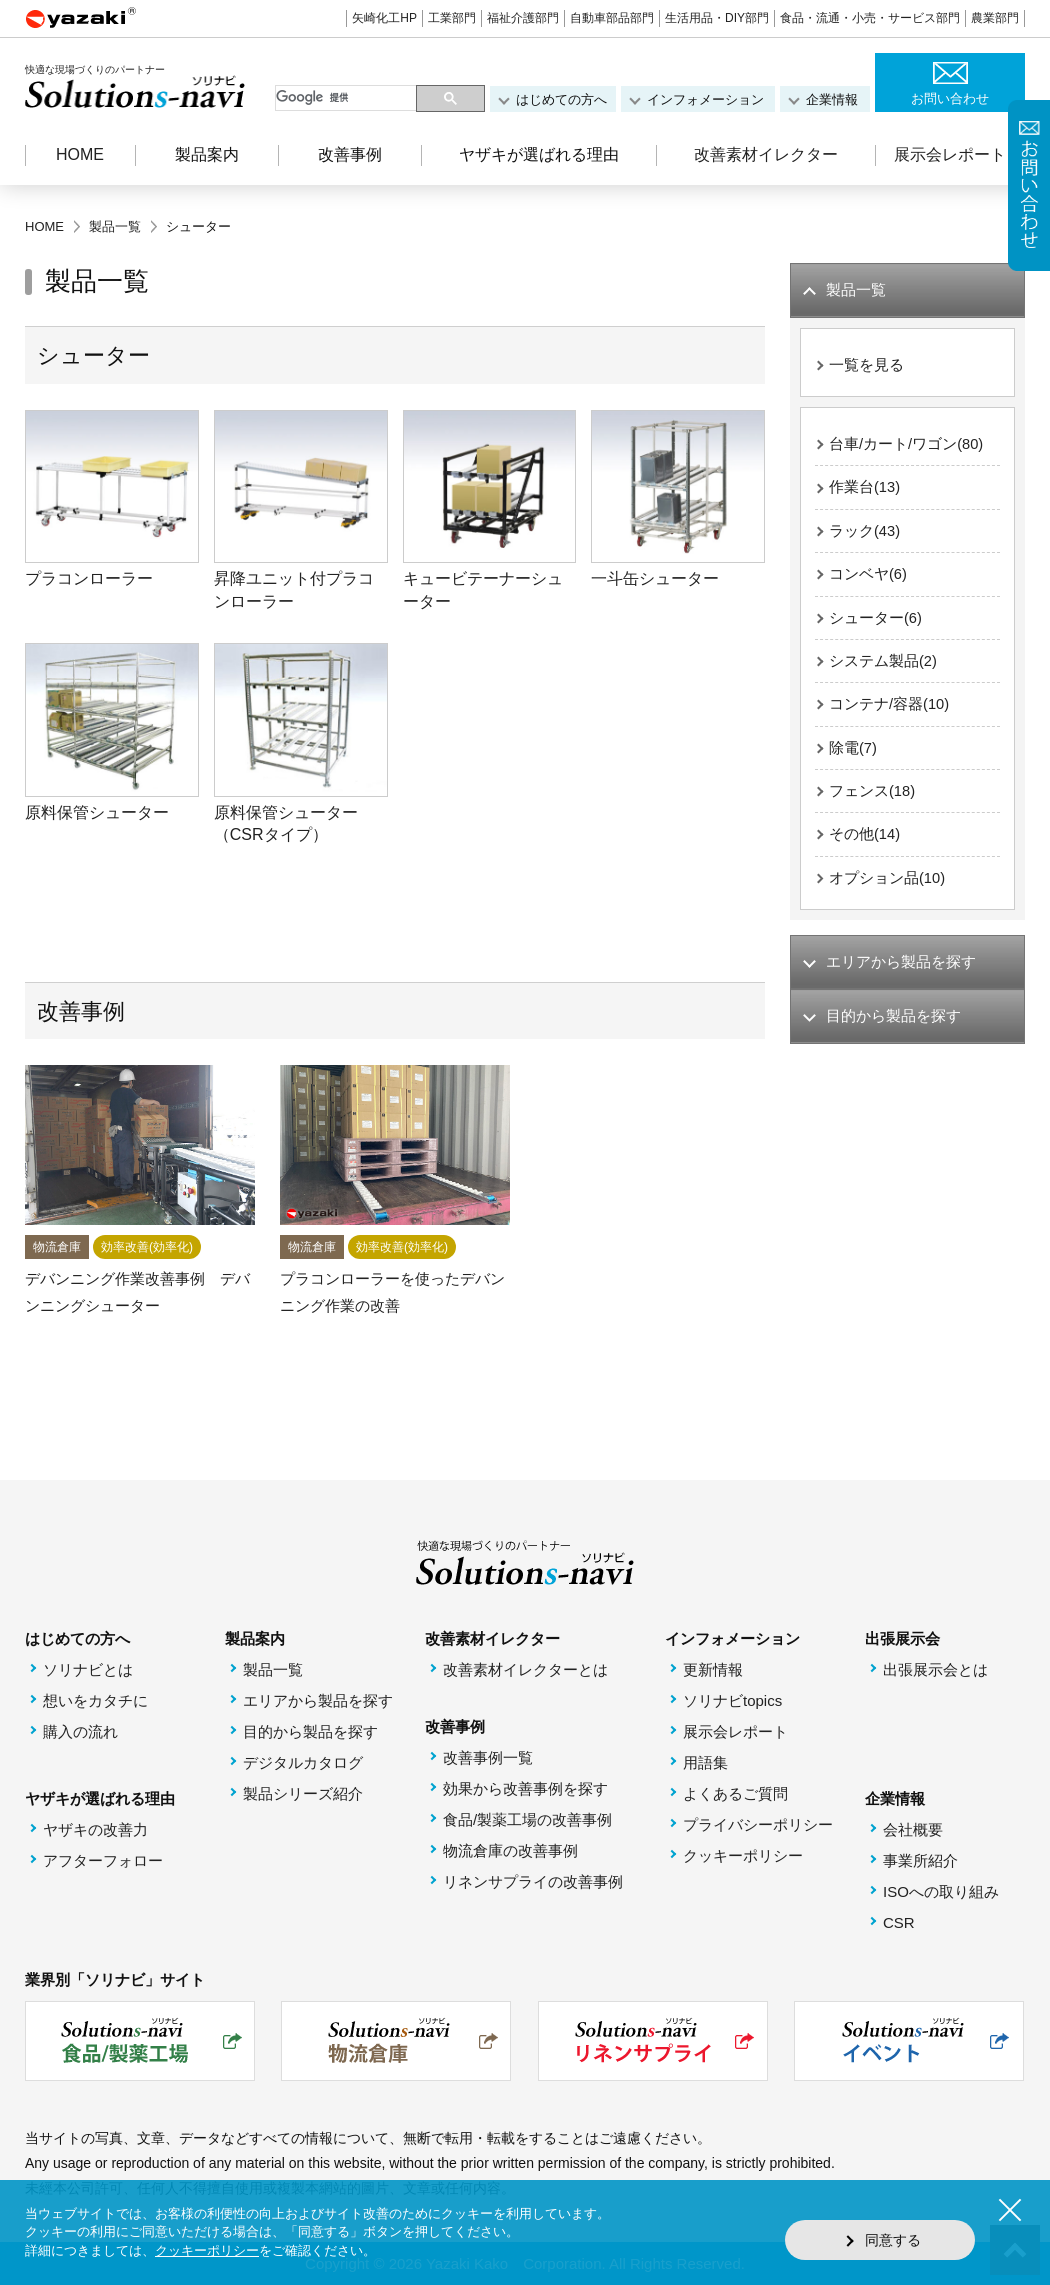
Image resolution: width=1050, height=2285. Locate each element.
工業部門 (452, 18)
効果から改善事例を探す (525, 1788)
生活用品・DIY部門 (717, 18)
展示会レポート (950, 154)
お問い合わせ (950, 98)
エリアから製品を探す (318, 1700)
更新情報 (713, 1669)
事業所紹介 (920, 1860)
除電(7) (853, 753)
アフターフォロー (103, 1860)
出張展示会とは (935, 1669)
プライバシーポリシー (758, 1824)
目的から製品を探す (310, 1731)
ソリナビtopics (732, 1700)
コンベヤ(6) (868, 577)
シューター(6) (875, 621)
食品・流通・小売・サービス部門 (870, 18)
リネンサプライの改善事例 (533, 1881)
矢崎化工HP (384, 18)
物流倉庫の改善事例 (510, 1850)
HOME (80, 154)
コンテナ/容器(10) (889, 709)
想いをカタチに (95, 1700)
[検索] (347, 98)
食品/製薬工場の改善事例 (527, 1819)
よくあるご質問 (735, 1793)
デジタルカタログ (303, 1762)
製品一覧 (273, 1669)
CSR (899, 1922)
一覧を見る (866, 365)
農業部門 (995, 18)
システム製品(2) (883, 665)
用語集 (705, 1762)
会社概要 (913, 1829)
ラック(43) (865, 533)
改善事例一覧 (488, 1757)
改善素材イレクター (766, 154)
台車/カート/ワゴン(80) (906, 445)
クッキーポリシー (743, 1855)
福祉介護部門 (523, 18)
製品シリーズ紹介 (303, 1793)
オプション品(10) (887, 885)
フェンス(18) (872, 797)
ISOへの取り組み (941, 1891)
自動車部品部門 (612, 18)
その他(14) (865, 841)
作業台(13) (865, 489)
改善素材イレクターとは (525, 1669)
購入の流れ (80, 1731)
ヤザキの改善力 (95, 1829)
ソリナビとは (88, 1669)
